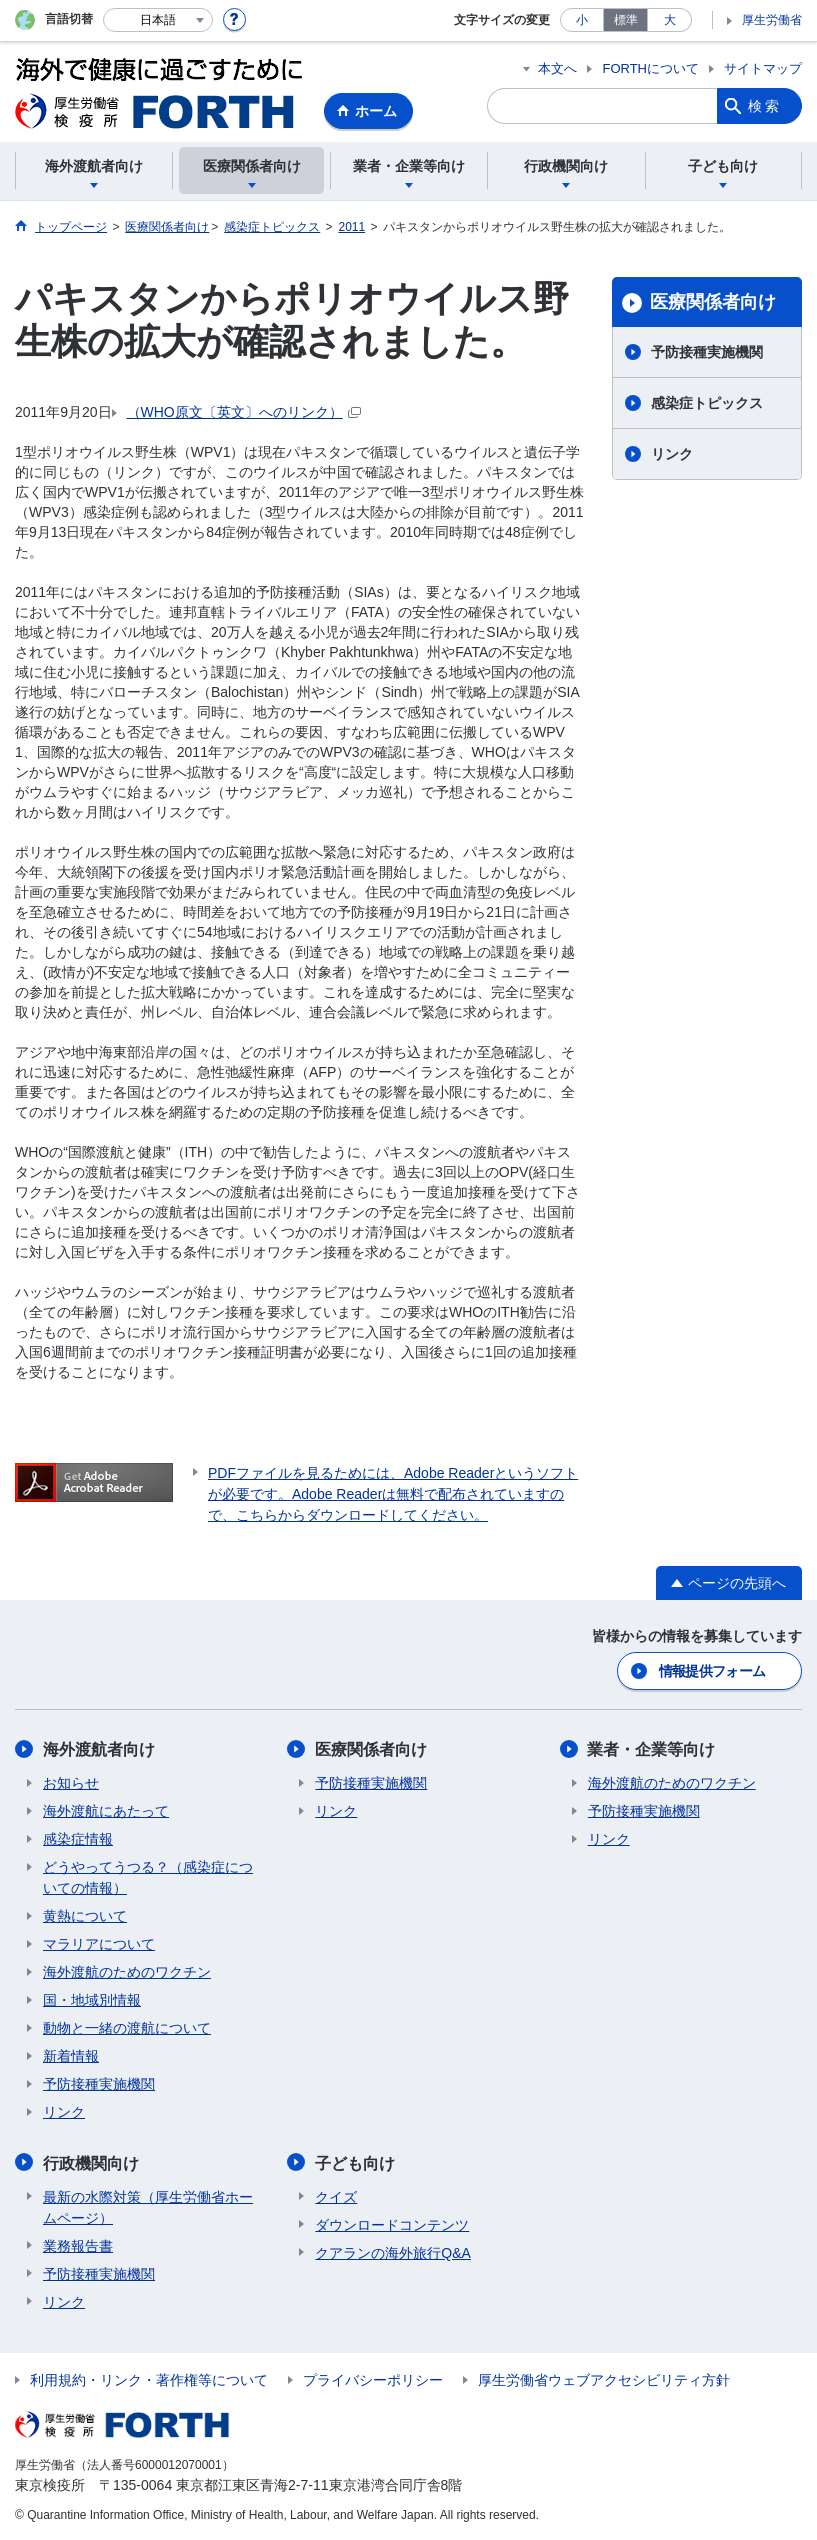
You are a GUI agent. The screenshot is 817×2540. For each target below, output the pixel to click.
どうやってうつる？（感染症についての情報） (148, 1877)
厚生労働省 (772, 20)
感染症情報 (78, 1839)
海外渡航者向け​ (99, 1749)
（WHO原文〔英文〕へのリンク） (244, 412)
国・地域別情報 (92, 2000)
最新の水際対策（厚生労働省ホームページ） (148, 2206)
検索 (765, 106)
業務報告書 (78, 2245)
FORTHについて (650, 68)
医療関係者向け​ (713, 302)
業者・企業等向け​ (652, 1749)
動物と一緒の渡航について (127, 2028)
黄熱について (85, 1916)
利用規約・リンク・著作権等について (149, 2379)
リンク (672, 454)
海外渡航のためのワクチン (127, 1972)
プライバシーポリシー (373, 2379)
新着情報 (71, 2056)
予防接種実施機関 (707, 352)
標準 (626, 20)
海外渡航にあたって (106, 1811)
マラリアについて (99, 1944)
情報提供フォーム (712, 1671)
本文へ (557, 68)
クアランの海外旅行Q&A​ (393, 2252)
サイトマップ (763, 68)
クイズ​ (336, 2196)
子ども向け (355, 2162)
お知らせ (71, 1783)
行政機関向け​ (91, 2162)
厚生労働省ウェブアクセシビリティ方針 (604, 2379)
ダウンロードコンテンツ (392, 2224)
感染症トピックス (707, 403)
